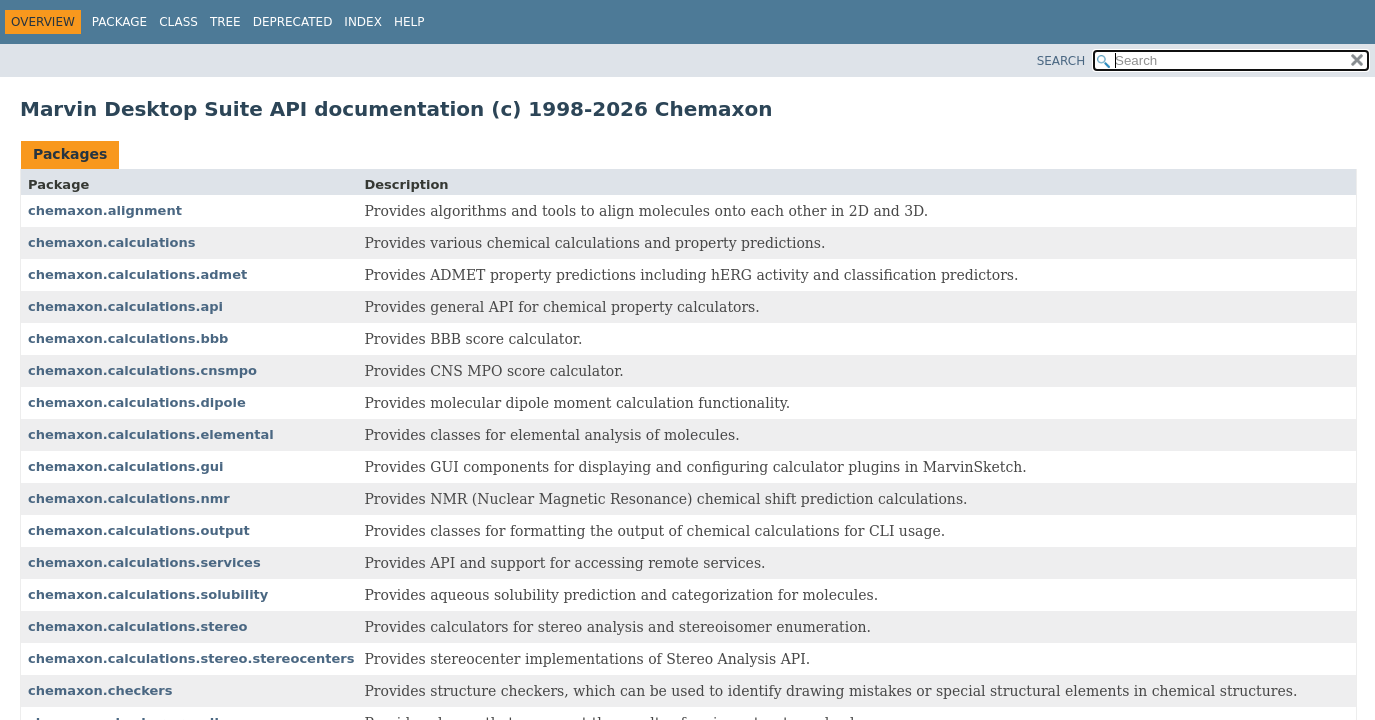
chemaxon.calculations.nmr (129, 498)
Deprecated (293, 22)
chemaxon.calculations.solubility (148, 594)
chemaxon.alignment (105, 210)
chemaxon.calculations (112, 242)
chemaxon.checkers (100, 690)
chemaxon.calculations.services (144, 562)
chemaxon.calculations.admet (137, 274)
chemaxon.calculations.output (139, 530)
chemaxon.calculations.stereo (137, 626)
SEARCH (1061, 61)
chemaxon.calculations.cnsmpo (142, 370)
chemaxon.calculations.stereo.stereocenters (191, 658)
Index (363, 22)
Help (409, 22)
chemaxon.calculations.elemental (151, 434)
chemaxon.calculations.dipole (137, 402)
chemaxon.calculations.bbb (128, 338)
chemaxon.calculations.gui (126, 466)
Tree (225, 22)
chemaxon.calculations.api (125, 306)
